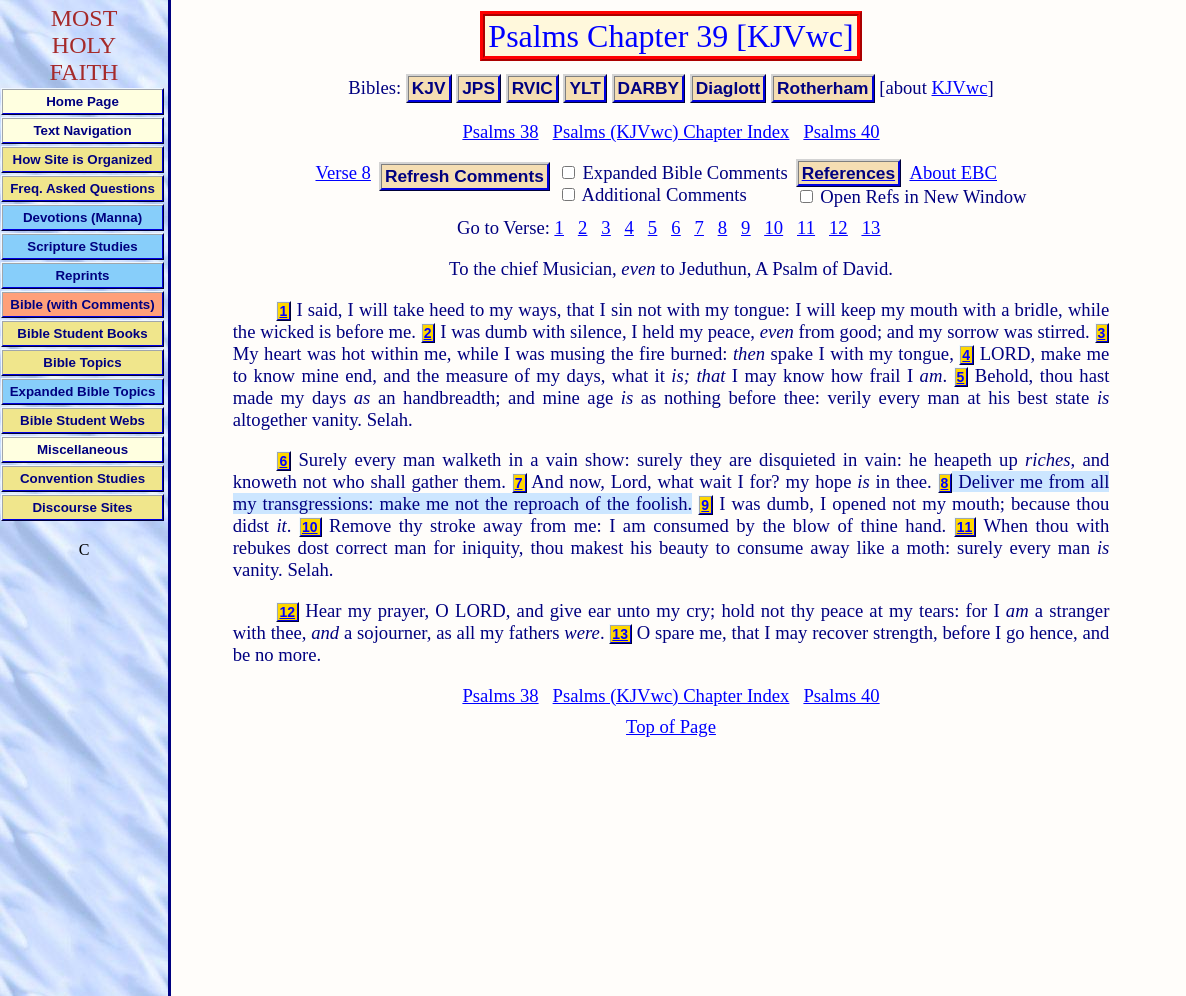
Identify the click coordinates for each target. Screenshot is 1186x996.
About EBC (953, 172)
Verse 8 (342, 172)
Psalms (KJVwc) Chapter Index (671, 131)
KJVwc (960, 87)
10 (773, 227)
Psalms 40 (841, 131)
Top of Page (671, 726)
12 (838, 227)
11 (806, 227)
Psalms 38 (500, 131)
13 (871, 227)
